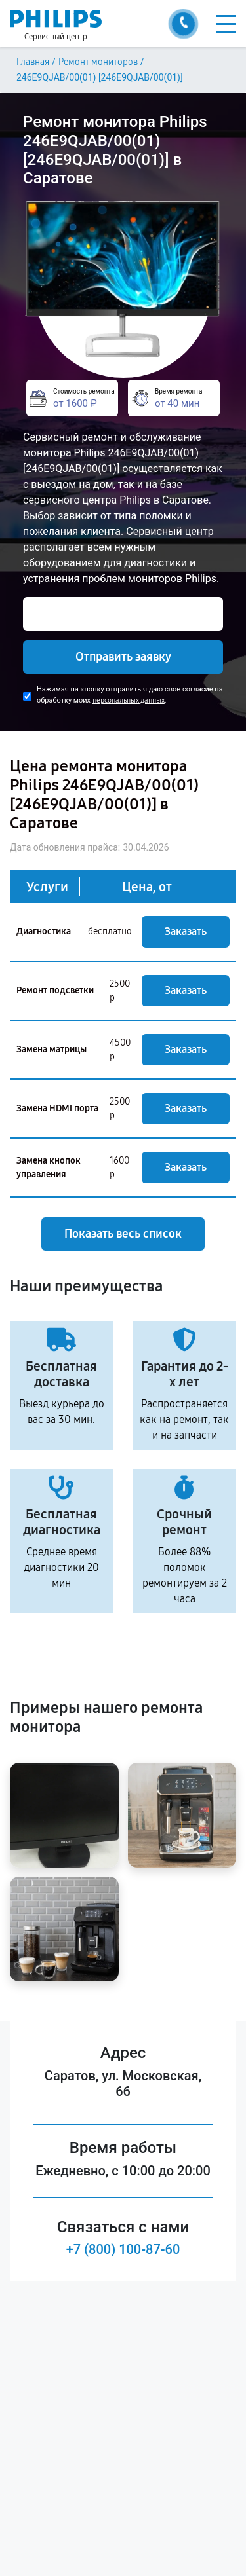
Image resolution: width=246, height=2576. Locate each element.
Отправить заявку (123, 657)
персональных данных (128, 700)
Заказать (186, 931)
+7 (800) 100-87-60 (123, 2249)
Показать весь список (123, 1233)
